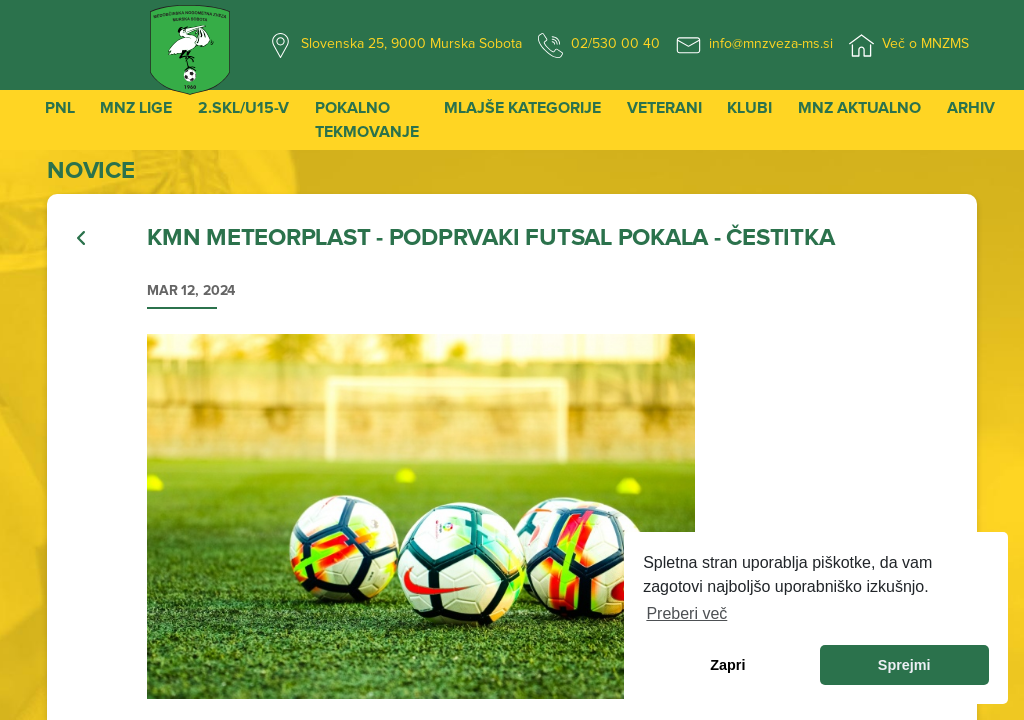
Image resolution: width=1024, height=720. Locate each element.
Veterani (664, 108)
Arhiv (971, 108)
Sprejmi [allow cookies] (904, 665)
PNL (60, 108)
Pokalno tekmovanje (367, 120)
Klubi (749, 108)
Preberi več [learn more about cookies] (686, 613)
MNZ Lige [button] (136, 108)
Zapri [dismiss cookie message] (727, 665)
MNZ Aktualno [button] (859, 108)
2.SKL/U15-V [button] (243, 108)
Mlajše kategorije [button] (522, 108)
